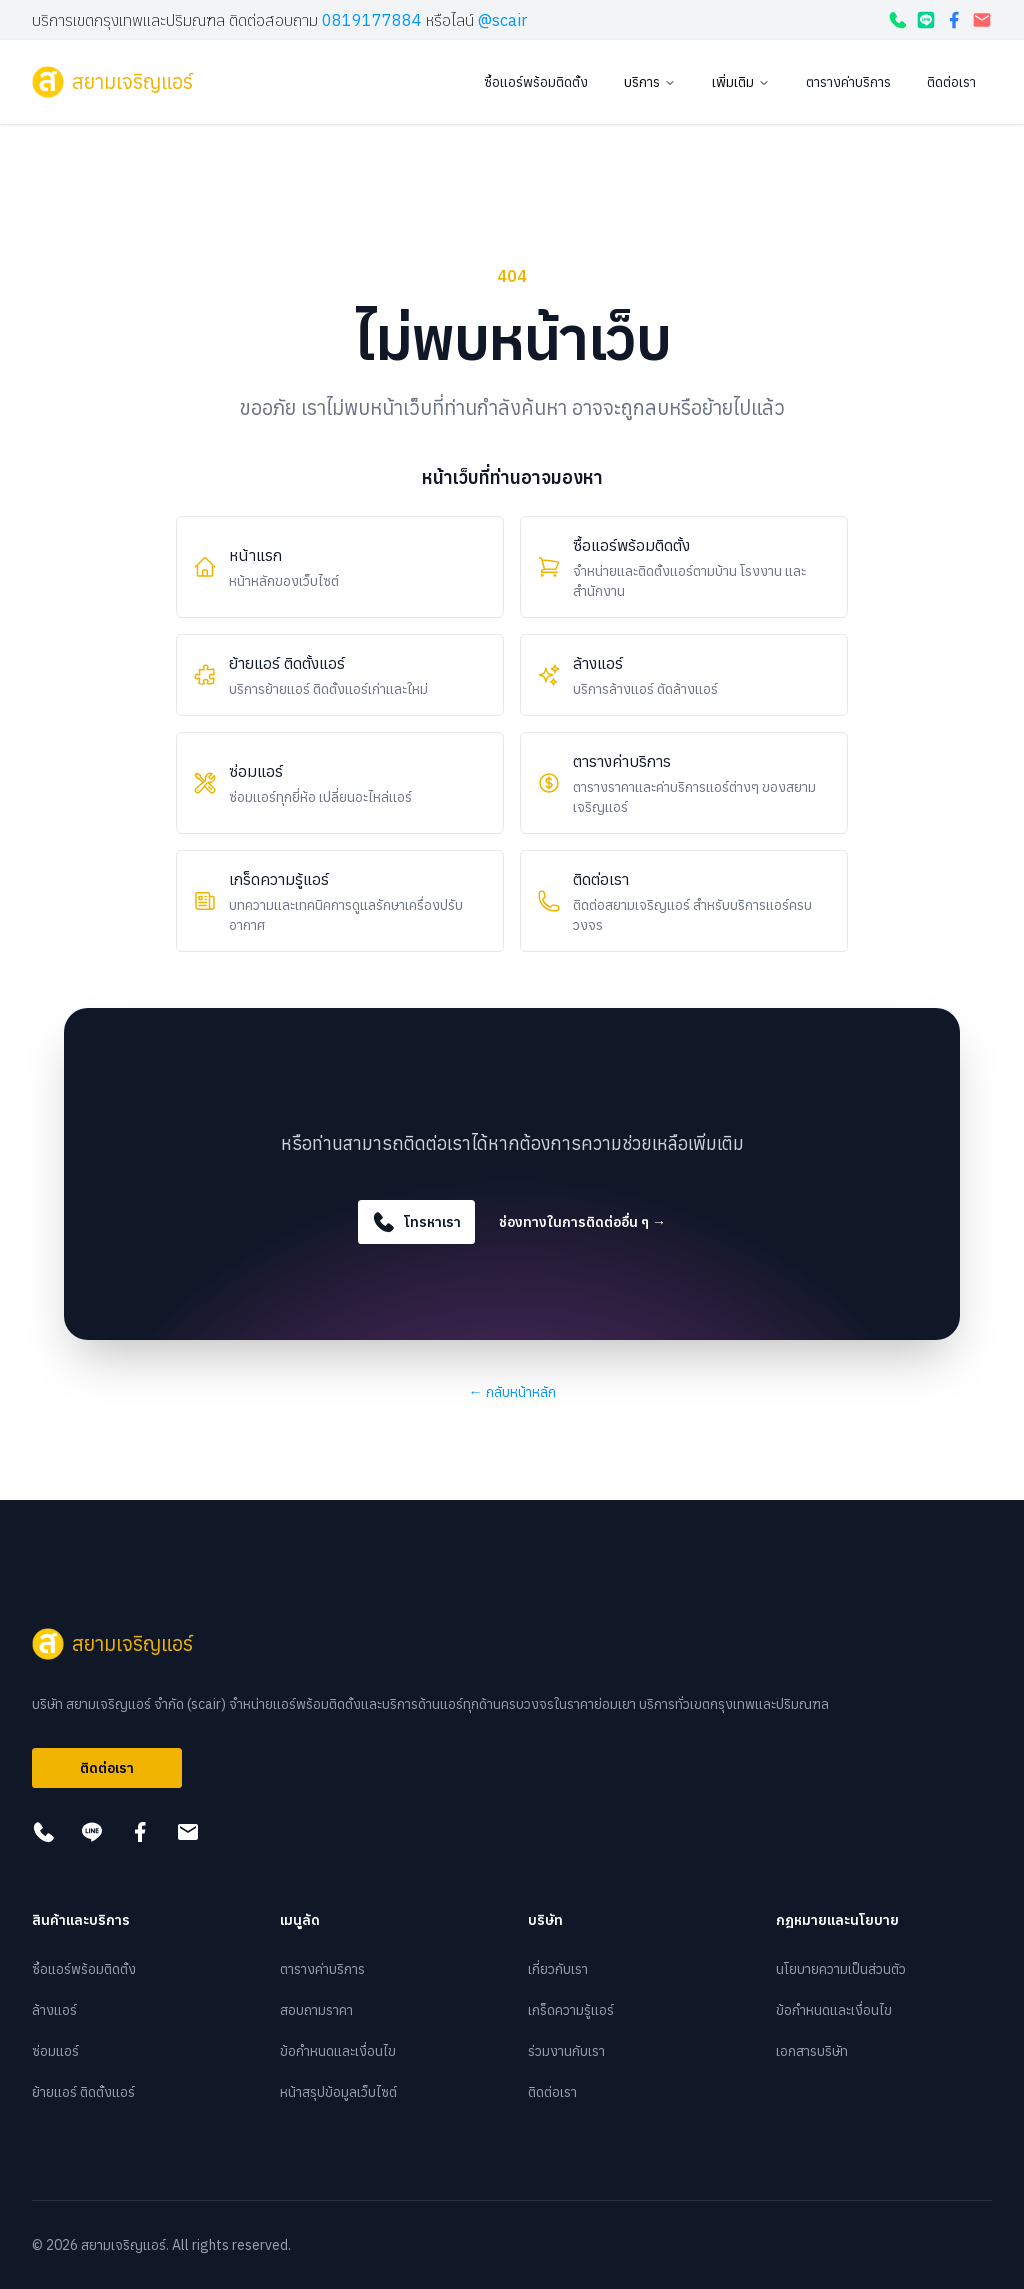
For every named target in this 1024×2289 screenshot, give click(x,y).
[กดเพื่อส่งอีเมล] (982, 20)
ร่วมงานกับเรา (566, 2051)
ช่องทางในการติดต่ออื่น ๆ (582, 1222)
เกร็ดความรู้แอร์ (571, 2010)
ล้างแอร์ (54, 2010)
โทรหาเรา (416, 1222)
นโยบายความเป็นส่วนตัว (841, 1969)
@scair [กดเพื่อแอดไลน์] (502, 20)
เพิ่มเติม (741, 82)
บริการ (650, 82)
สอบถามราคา (316, 2010)
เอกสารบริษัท (812, 2051)
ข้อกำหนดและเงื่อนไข (338, 2051)
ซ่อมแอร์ (55, 2051)
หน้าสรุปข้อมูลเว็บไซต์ (338, 2092)
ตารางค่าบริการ (848, 82)
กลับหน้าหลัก (512, 1392)
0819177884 (372, 20)
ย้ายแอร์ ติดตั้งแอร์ (83, 2092)
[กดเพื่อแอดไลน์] (926, 20)
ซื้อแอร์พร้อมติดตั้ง (536, 82)
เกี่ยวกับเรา (558, 1969)
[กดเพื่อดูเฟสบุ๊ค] (954, 20)
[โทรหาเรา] (898, 20)
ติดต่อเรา (951, 82)
